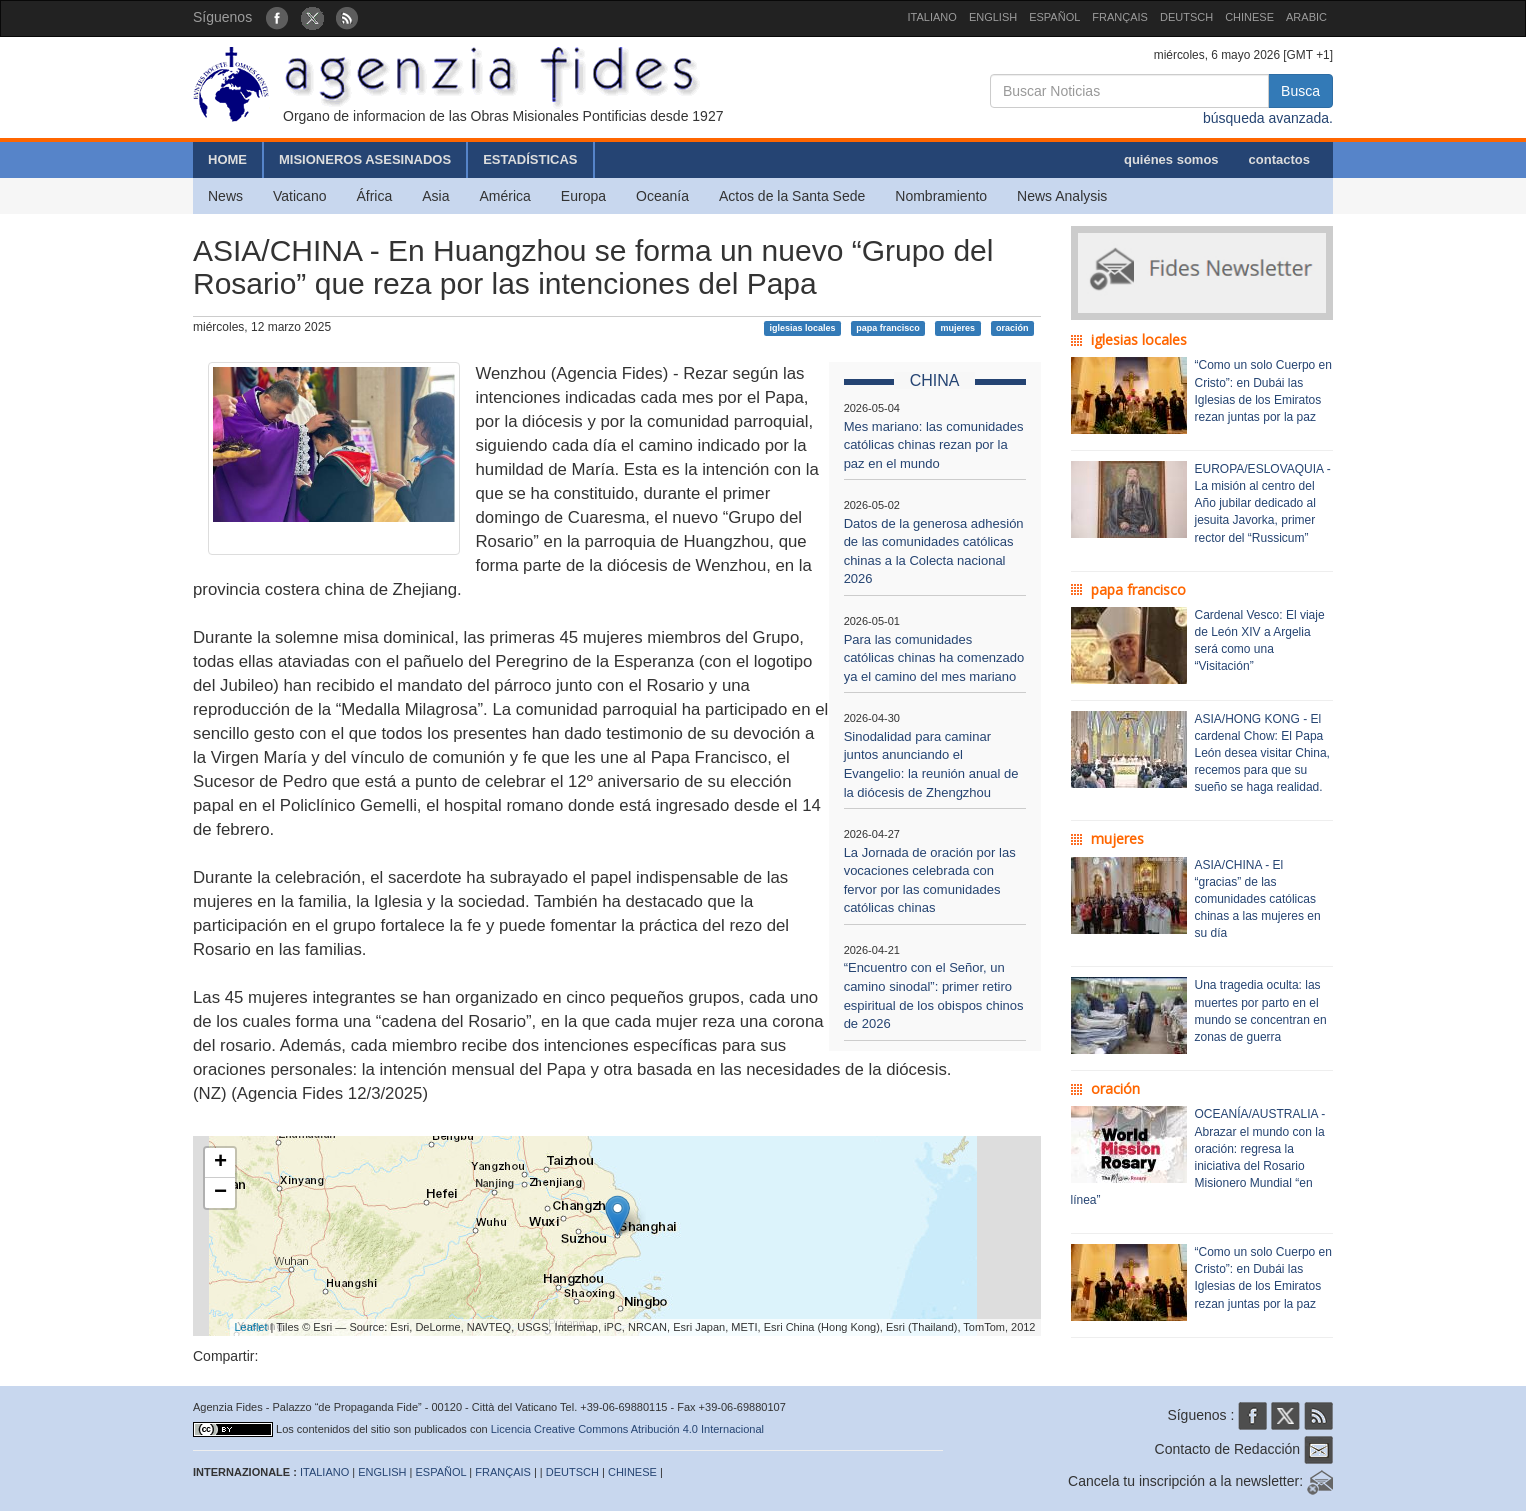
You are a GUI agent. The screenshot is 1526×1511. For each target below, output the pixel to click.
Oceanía (662, 196)
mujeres (958, 328)
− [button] (220, 1193)
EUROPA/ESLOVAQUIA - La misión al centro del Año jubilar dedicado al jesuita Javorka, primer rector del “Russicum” (1263, 503)
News (225, 196)
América (505, 196)
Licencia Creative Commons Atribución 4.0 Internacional (627, 1429)
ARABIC (1306, 17)
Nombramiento (941, 196)
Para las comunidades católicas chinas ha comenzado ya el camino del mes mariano (934, 658)
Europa (583, 196)
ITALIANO (932, 17)
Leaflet (251, 1327)
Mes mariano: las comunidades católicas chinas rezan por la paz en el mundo (934, 445)
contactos (1279, 159)
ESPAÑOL (1054, 17)
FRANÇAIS (1120, 17)
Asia (435, 196)
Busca (1300, 91)
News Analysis (1062, 196)
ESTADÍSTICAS (530, 159)
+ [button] (220, 1163)
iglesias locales (802, 328)
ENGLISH (993, 17)
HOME (227, 159)
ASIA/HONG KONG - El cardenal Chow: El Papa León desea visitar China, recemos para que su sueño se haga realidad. (1262, 753)
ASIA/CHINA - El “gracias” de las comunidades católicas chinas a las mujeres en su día (1258, 899)
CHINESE (1249, 17)
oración (1012, 328)
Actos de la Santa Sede (792, 196)
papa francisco (888, 328)
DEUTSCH (1186, 17)
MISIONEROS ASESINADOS (365, 159)
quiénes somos (1171, 159)
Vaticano (299, 196)
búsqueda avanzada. (1268, 118)
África (374, 196)
